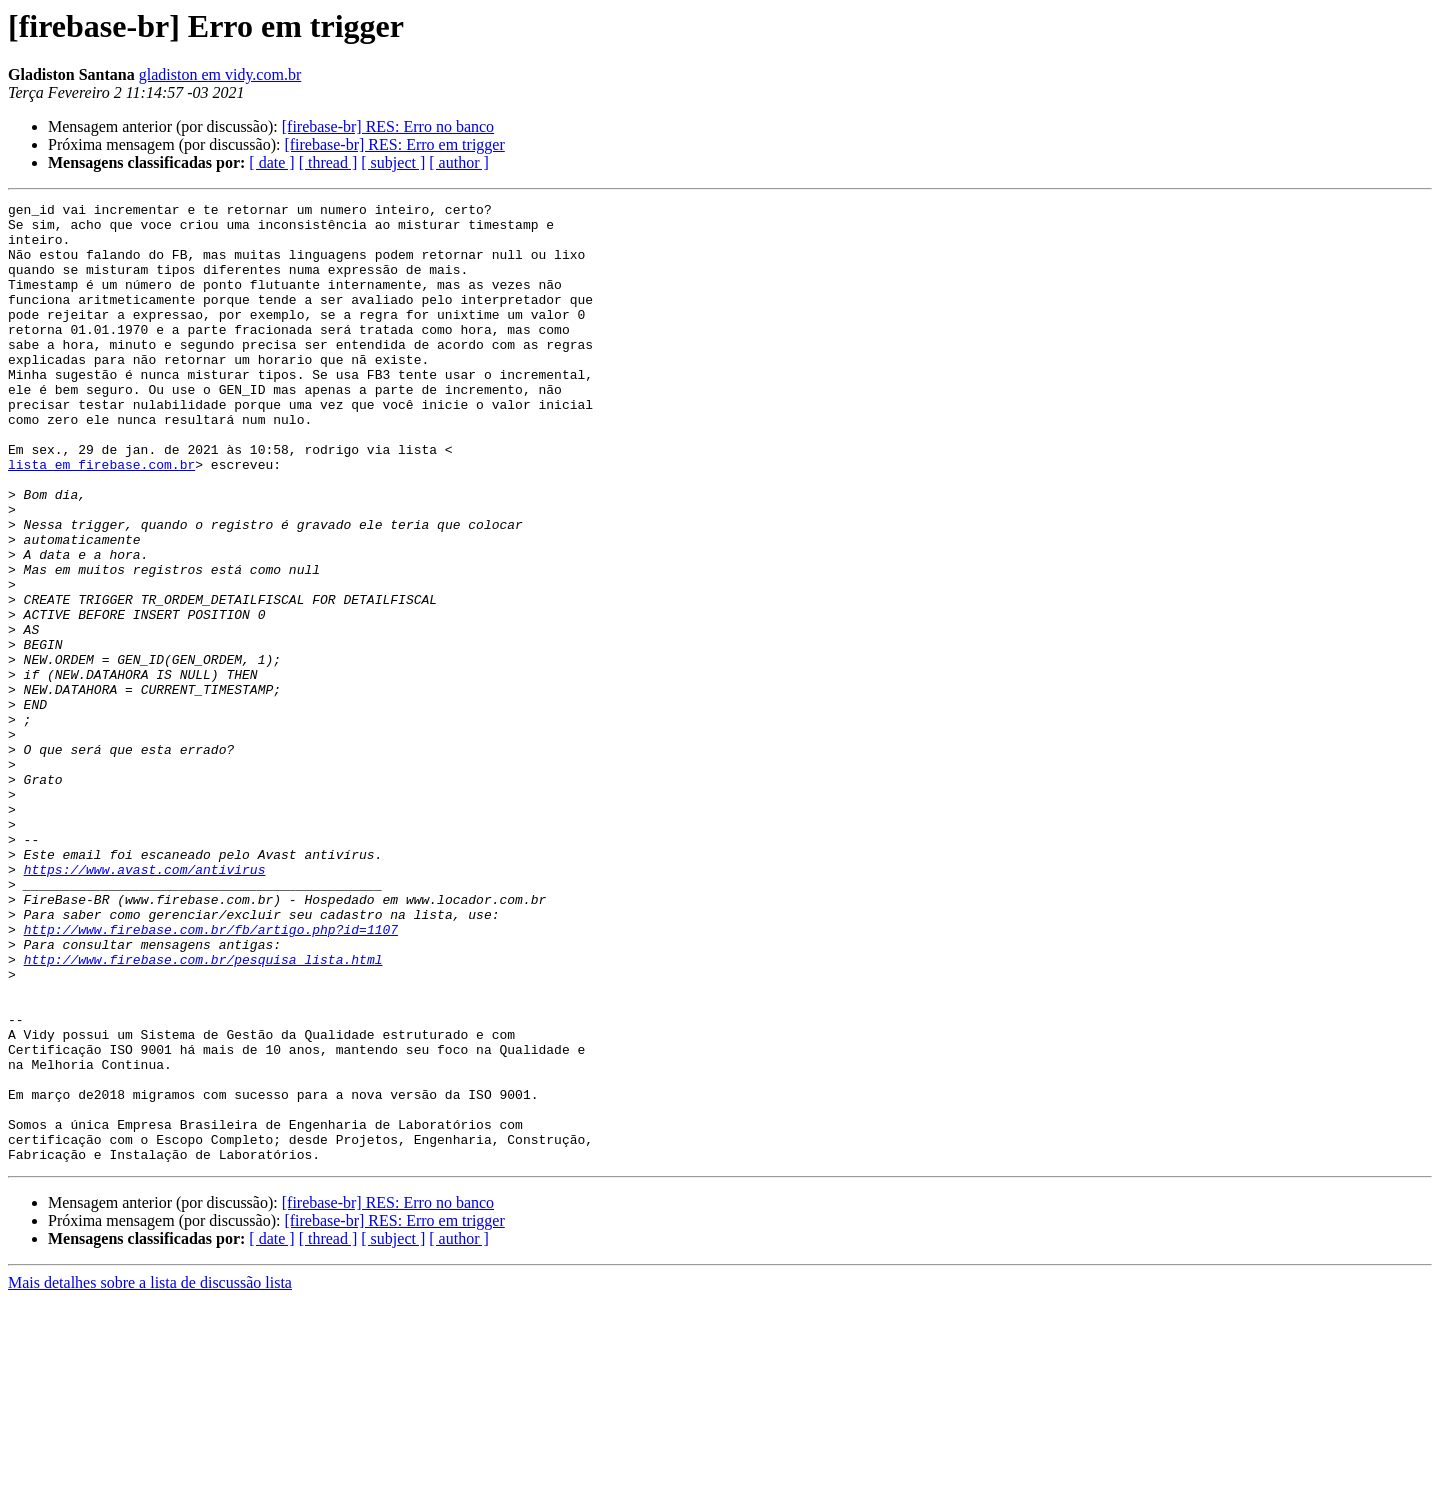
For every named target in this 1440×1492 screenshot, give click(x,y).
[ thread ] (328, 162)
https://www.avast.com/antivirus (145, 1004)
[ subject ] (393, 162)
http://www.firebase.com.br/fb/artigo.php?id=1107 (211, 1076)
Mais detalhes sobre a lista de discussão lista (150, 1474)
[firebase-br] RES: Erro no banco (388, 126)
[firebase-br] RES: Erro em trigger (394, 144)
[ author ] (459, 162)
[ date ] (271, 162)
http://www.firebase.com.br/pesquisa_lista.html (203, 1112)
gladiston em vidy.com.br (220, 74)
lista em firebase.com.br (101, 518)
